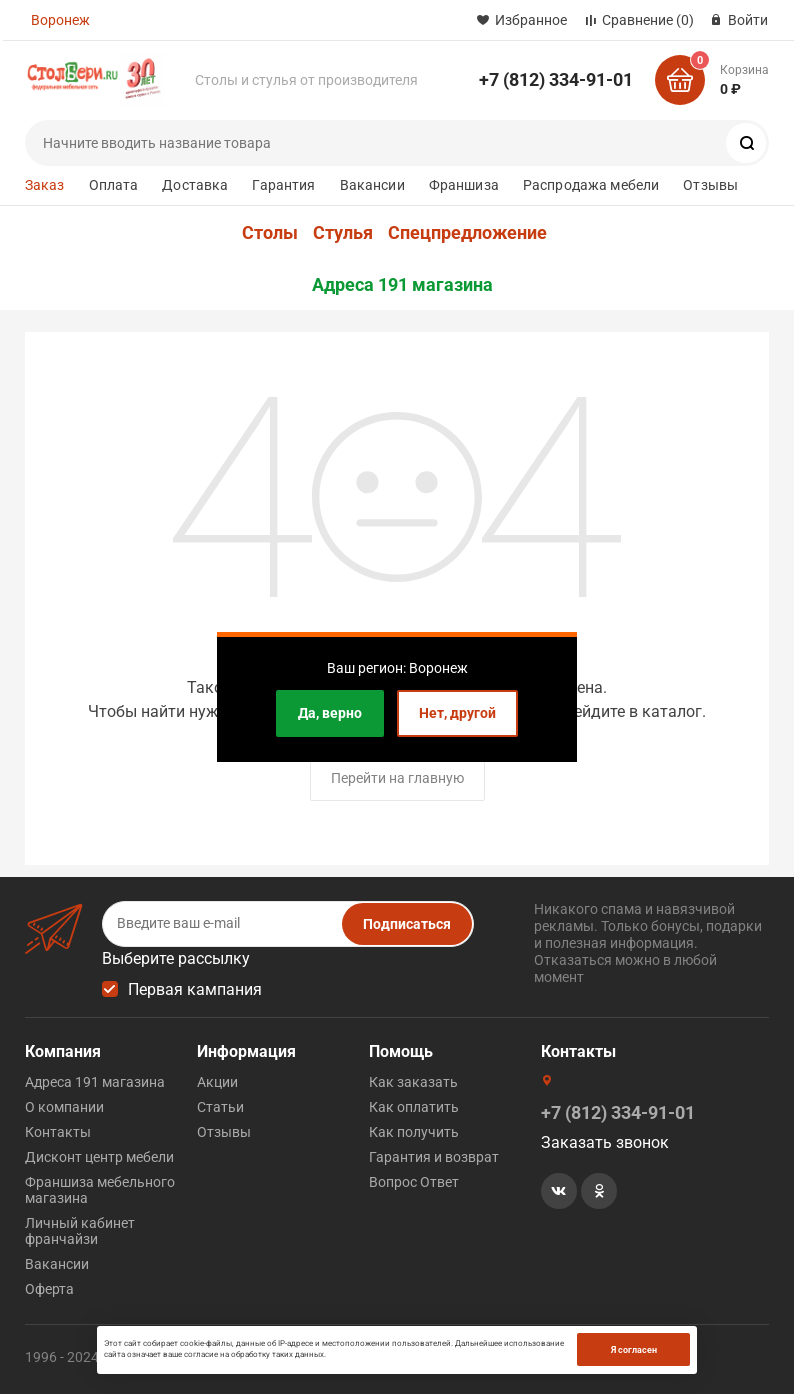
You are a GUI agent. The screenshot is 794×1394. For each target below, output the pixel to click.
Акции (217, 1082)
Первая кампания (195, 989)
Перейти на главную (397, 778)
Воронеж (60, 20)
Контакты (58, 1132)
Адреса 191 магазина (402, 285)
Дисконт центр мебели (99, 1157)
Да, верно (330, 713)
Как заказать (413, 1082)
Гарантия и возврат (434, 1157)
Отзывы (710, 185)
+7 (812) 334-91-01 (556, 79)
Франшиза (464, 185)
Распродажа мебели (591, 185)
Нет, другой (457, 713)
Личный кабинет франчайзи (80, 1231)
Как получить (414, 1132)
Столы (270, 233)
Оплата (114, 185)
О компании (64, 1107)
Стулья (343, 233)
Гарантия (283, 185)
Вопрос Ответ (414, 1182)
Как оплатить (414, 1107)
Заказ (45, 185)
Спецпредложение (467, 233)
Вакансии (372, 185)
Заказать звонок (605, 1142)
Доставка (195, 185)
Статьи (220, 1107)
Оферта (49, 1289)
